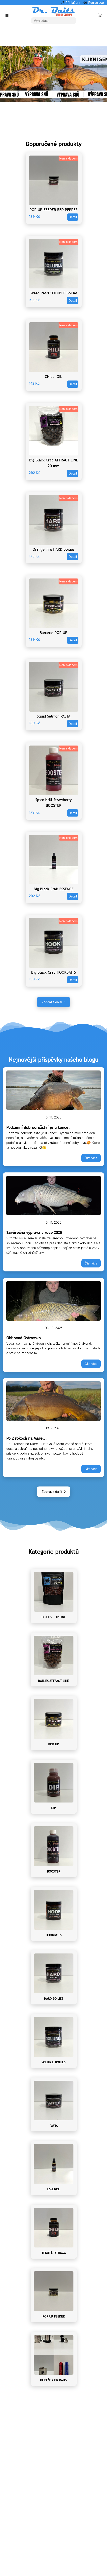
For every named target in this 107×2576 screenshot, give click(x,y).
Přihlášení (70, 3)
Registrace (93, 3)
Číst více (91, 1158)
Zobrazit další (54, 1002)
